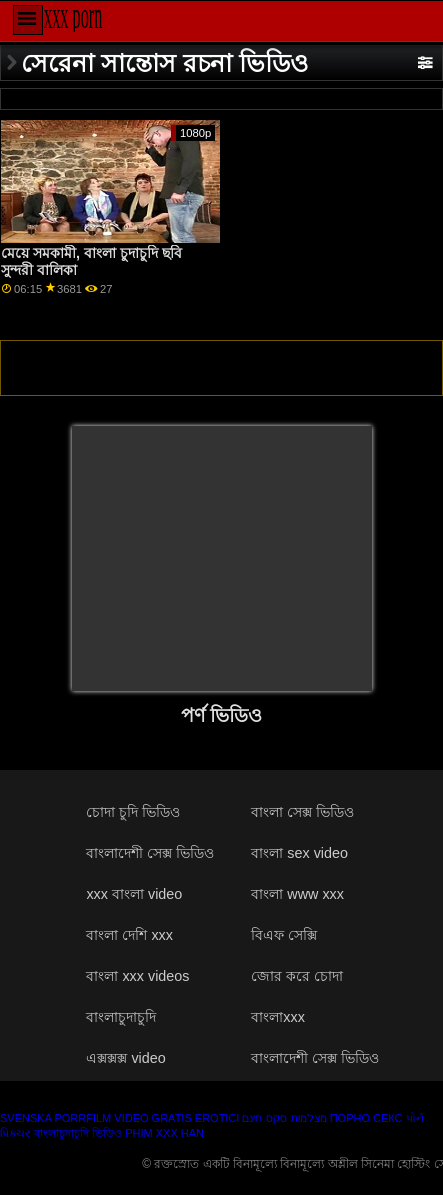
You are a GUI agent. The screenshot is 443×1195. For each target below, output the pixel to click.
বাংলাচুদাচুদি (121, 1017)
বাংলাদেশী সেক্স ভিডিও (150, 853)
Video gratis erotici (176, 1118)
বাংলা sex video (299, 853)
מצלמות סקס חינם (284, 1118)
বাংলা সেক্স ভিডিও (302, 812)
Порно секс (366, 1118)
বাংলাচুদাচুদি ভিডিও (78, 1133)
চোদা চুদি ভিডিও (133, 812)
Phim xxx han (164, 1133)
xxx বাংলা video (134, 894)
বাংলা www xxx (297, 894)
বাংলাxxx (278, 1017)
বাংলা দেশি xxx (129, 935)
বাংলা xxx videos (137, 976)
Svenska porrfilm (55, 1118)
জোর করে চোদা (297, 976)
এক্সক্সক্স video (125, 1058)
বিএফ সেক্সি (284, 935)
